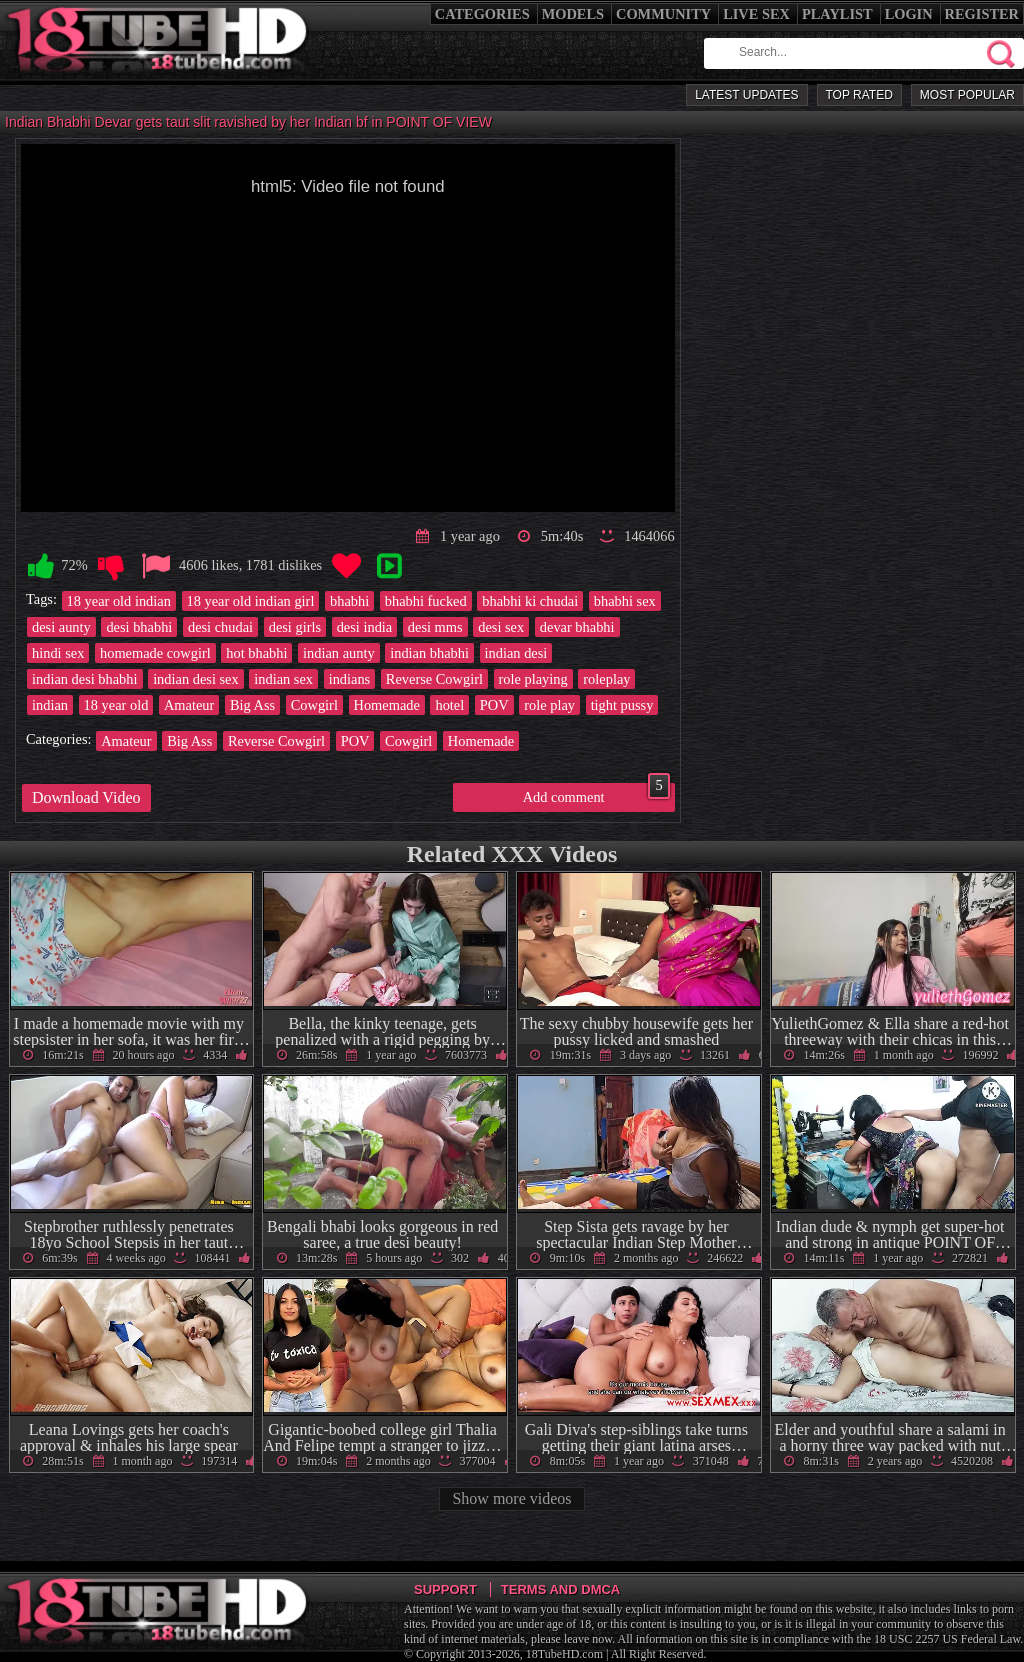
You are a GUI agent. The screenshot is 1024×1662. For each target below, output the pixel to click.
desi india (365, 627)
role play (549, 705)
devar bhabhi (577, 627)
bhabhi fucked (426, 601)
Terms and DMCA (560, 1589)
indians (350, 679)
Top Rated (859, 95)
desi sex (501, 627)
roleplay (606, 679)
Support (445, 1589)
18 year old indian (119, 601)
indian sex (283, 679)
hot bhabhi (256, 653)
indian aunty (339, 653)
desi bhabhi (139, 627)
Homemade (387, 705)
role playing (533, 679)
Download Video (86, 797)
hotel (449, 705)
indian (50, 705)
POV (494, 705)
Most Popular (967, 95)
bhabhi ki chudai (530, 601)
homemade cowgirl (155, 653)
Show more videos (511, 1498)
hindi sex (58, 653)
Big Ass (252, 705)
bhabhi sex (625, 601)
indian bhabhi (429, 653)
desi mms (435, 627)
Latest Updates (746, 95)
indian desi (516, 653)
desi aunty (61, 627)
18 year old (116, 705)
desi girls (295, 627)
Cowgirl (314, 705)
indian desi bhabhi (85, 679)
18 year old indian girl (251, 601)
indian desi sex (196, 679)
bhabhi (349, 601)
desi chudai (220, 627)
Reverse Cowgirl (434, 679)
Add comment (596, 794)
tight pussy (622, 705)
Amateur (189, 705)
